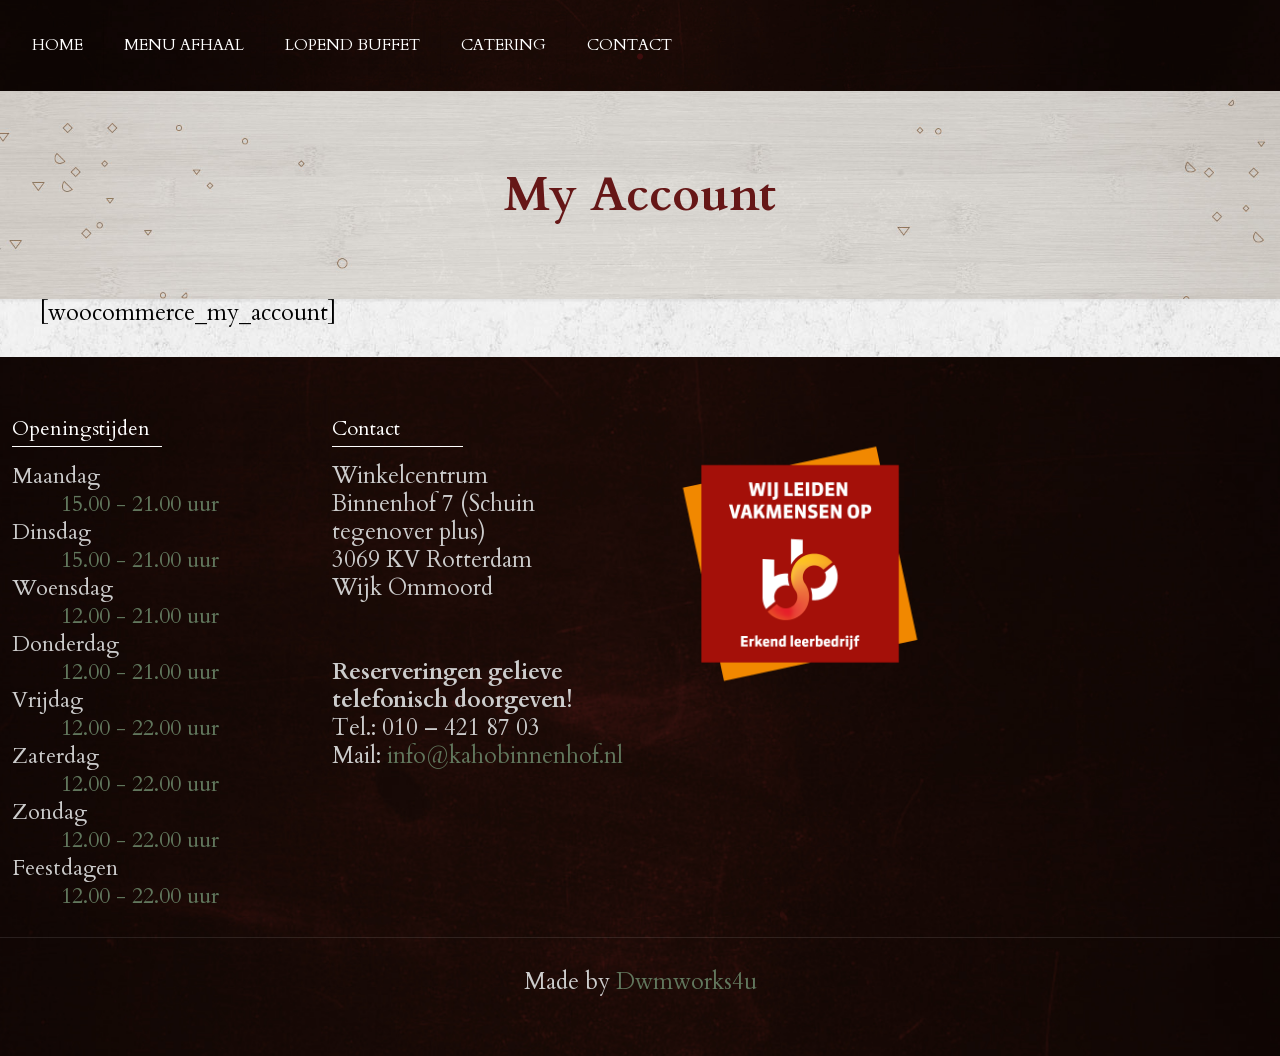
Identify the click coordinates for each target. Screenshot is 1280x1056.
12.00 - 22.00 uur (140, 728)
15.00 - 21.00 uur (140, 504)
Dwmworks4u (686, 981)
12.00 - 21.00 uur (140, 616)
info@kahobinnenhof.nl (505, 755)
